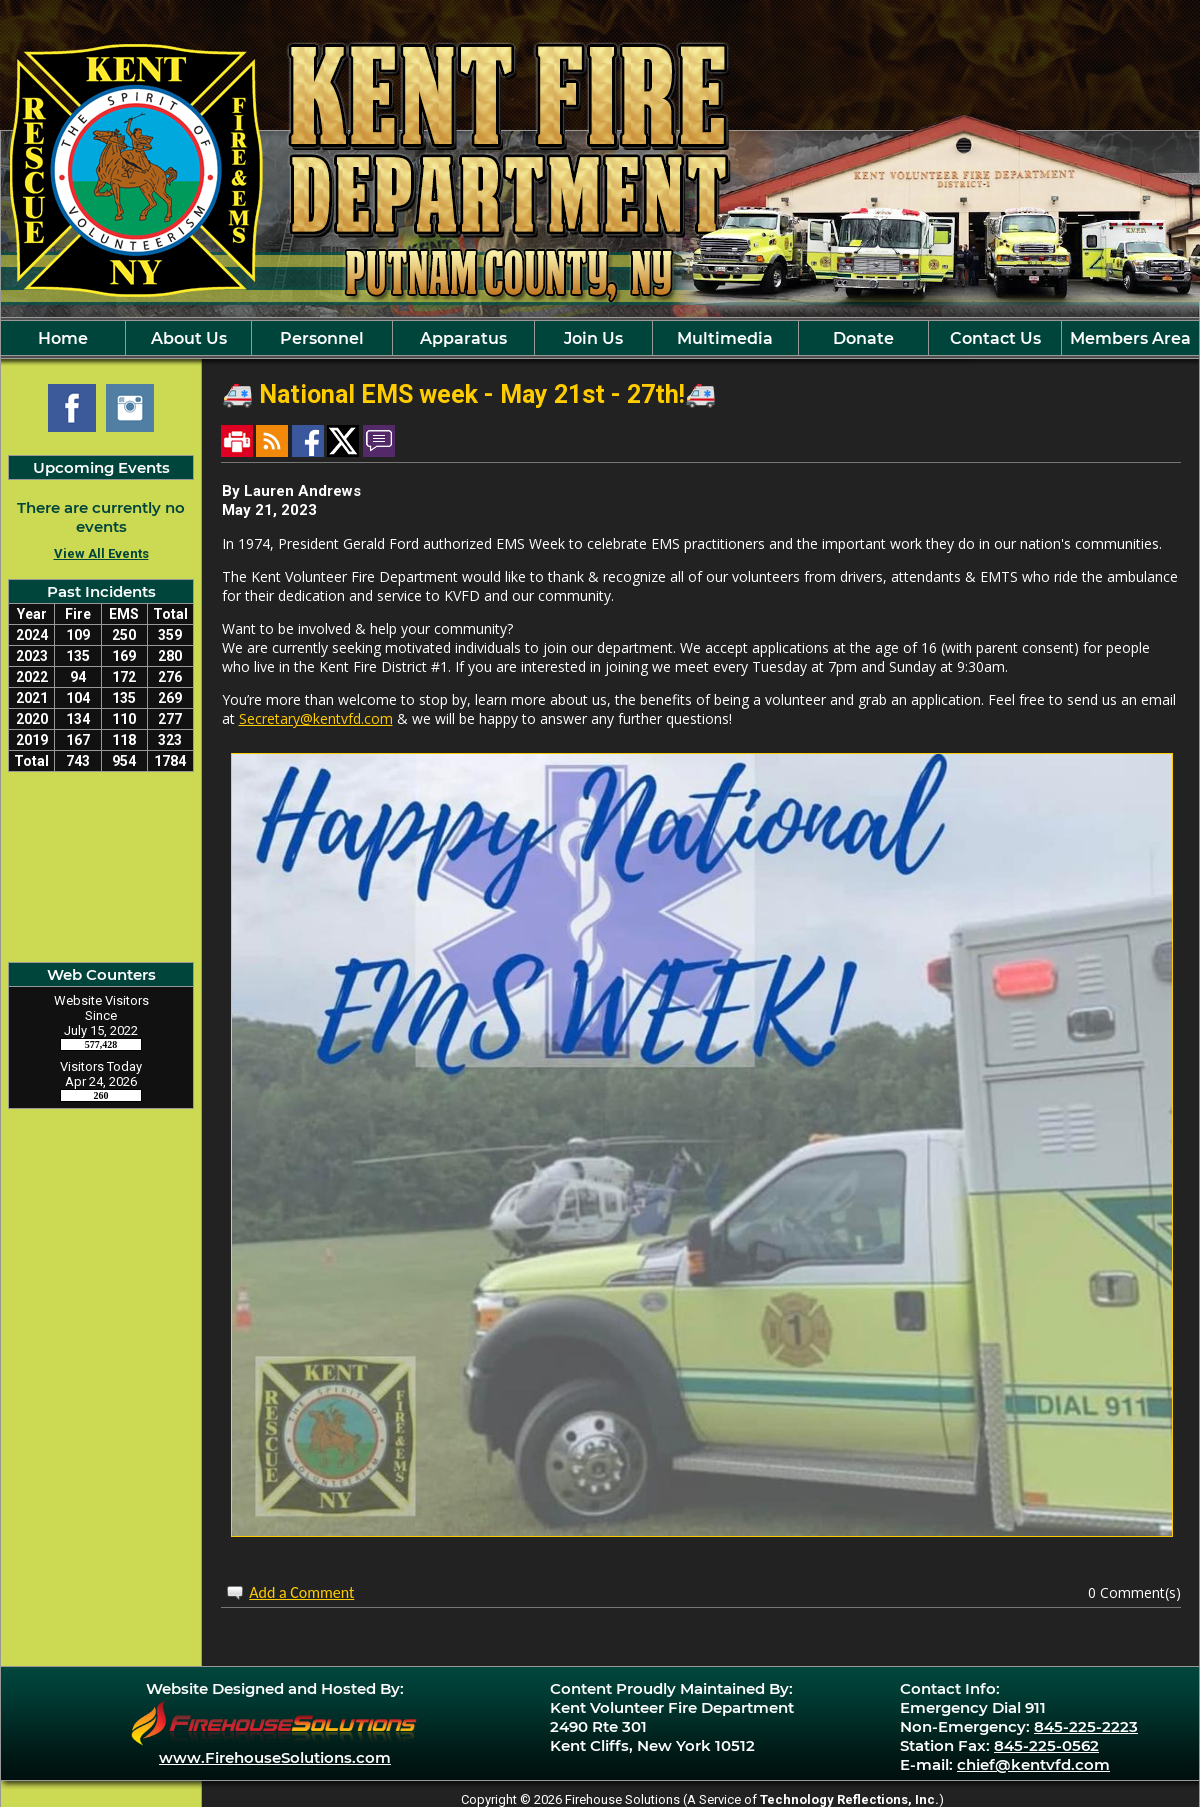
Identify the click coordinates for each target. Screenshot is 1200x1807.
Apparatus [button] (463, 338)
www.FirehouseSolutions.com (275, 1757)
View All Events (101, 553)
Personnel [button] (322, 338)
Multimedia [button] (725, 338)
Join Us (593, 338)
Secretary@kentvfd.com (316, 718)
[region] (600, 338)
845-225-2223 (1086, 1726)
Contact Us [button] (995, 338)
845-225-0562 (1046, 1745)
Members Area (1130, 338)
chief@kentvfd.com (1033, 1764)
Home (63, 338)
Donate (863, 338)
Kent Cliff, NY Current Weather (101, 867)
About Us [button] (189, 338)
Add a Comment (301, 1592)
